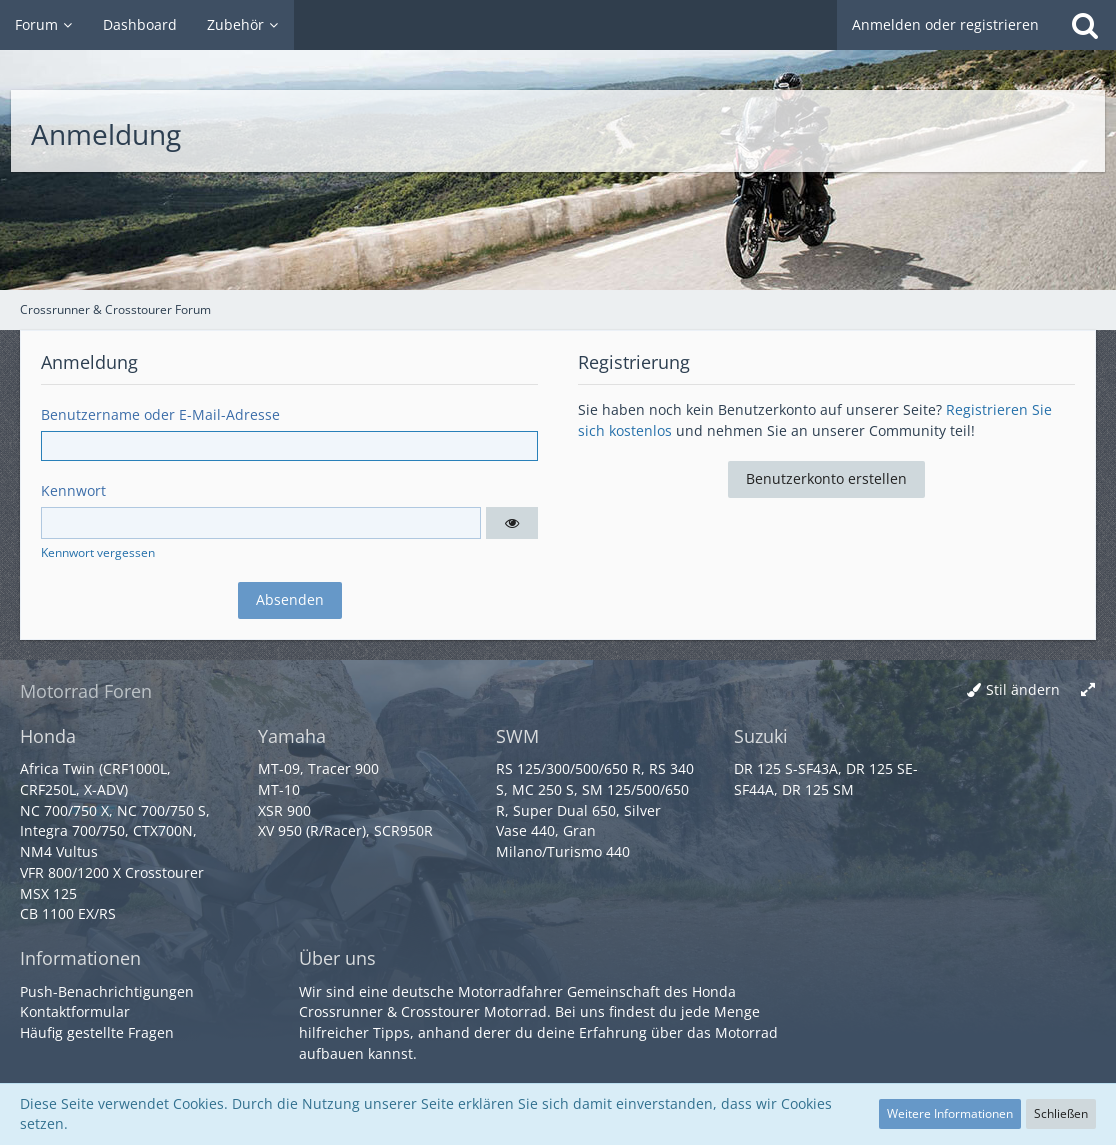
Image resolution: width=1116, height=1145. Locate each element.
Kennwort (73, 490)
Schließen (1061, 1113)
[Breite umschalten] (1088, 690)
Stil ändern (1023, 689)
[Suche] (1085, 25)
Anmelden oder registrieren (945, 24)
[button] (512, 523)
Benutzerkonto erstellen (826, 478)
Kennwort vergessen (98, 552)
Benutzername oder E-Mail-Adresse (160, 414)
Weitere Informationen (950, 1113)
